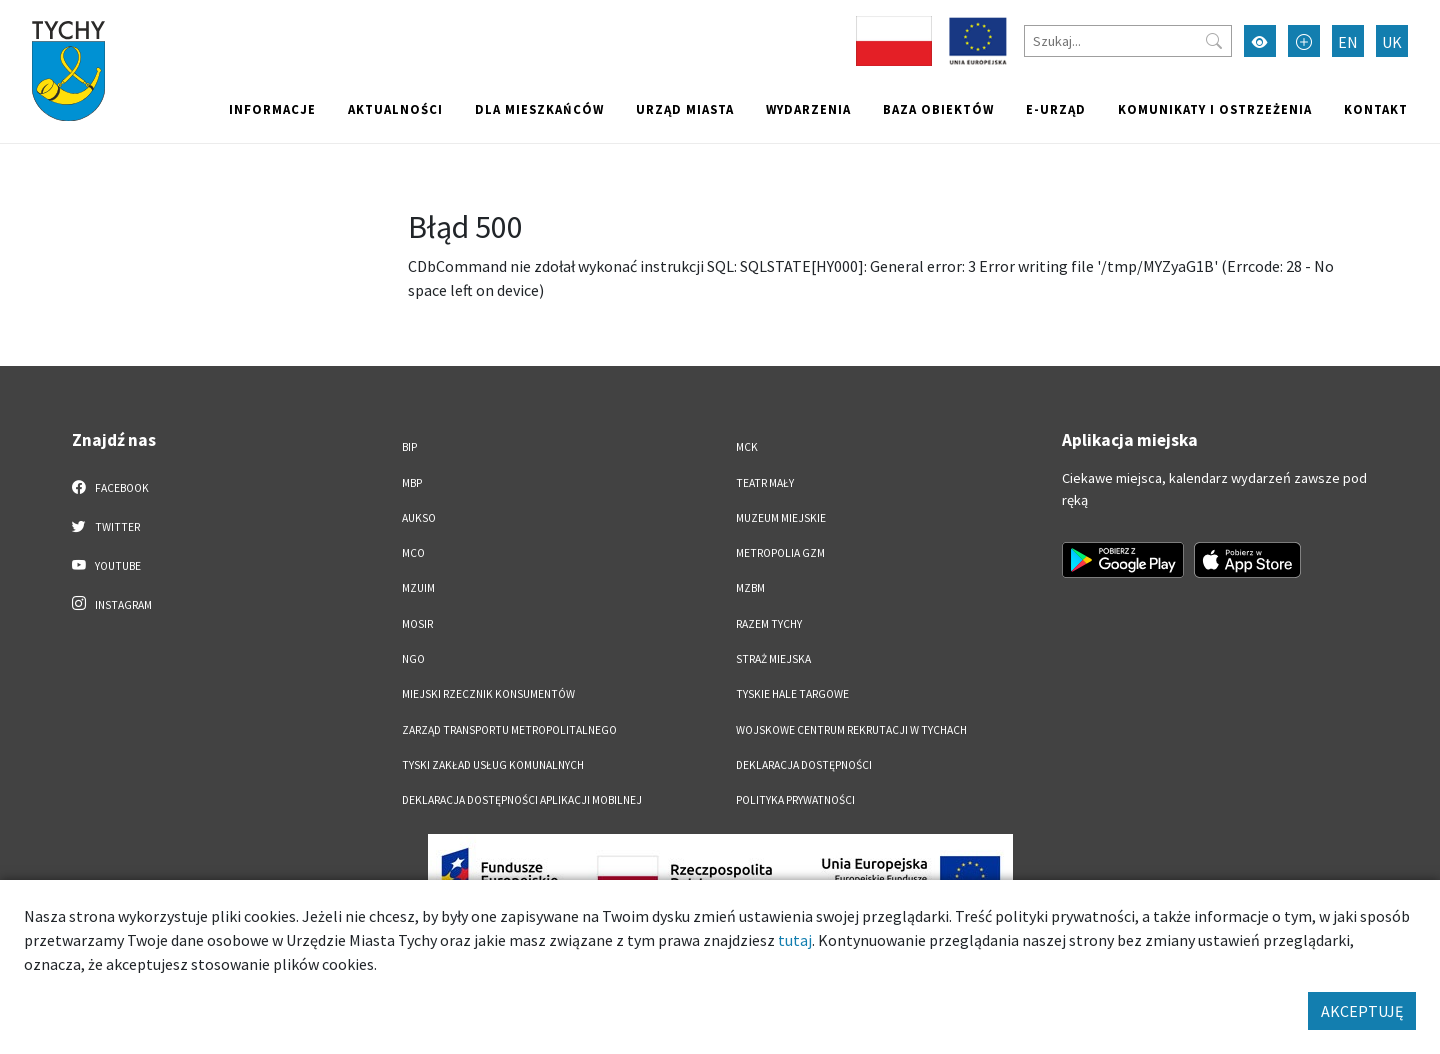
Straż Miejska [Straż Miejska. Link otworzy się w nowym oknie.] (773, 659)
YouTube (106, 565)
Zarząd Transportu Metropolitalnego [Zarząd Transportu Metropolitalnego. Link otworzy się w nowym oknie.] (509, 730)
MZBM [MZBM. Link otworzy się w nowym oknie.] (750, 588)
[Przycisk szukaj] (1214, 41)
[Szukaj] (1128, 41)
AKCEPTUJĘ (1362, 1011)
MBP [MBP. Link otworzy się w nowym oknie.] (412, 483)
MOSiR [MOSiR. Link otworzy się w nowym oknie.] (417, 624)
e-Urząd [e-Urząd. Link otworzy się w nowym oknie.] (1056, 109)
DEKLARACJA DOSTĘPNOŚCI (804, 765)
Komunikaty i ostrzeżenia (1215, 109)
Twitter (106, 526)
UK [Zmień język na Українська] (1392, 42)
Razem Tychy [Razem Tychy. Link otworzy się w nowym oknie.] (769, 624)
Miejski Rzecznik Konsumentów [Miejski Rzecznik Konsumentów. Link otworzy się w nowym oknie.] (488, 694)
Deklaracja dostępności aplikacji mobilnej (522, 800)
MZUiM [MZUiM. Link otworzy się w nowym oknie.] (418, 588)
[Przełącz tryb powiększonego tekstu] (1304, 41)
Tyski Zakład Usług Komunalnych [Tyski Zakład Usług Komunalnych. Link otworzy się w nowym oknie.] (493, 765)
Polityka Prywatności (795, 800)
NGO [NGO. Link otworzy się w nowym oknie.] (413, 659)
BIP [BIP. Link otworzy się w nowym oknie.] (409, 447)
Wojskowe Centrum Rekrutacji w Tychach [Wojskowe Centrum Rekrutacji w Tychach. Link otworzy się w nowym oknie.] (851, 730)
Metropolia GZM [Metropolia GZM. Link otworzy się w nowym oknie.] (780, 553)
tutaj (795, 940)
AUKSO (419, 518)
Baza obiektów (938, 109)
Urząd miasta (685, 109)
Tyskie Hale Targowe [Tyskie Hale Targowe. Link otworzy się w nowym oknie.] (792, 694)
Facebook (110, 487)
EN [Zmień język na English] (1348, 42)
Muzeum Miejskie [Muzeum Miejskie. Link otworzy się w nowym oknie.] (781, 518)
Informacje (272, 109)
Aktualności (395, 109)
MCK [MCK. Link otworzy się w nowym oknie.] (747, 447)
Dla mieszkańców (539, 109)
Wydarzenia (808, 109)
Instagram (112, 604)
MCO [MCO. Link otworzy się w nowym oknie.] (413, 553)
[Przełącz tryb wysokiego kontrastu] (1260, 41)
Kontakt (1376, 109)
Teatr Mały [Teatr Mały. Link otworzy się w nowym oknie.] (765, 483)
